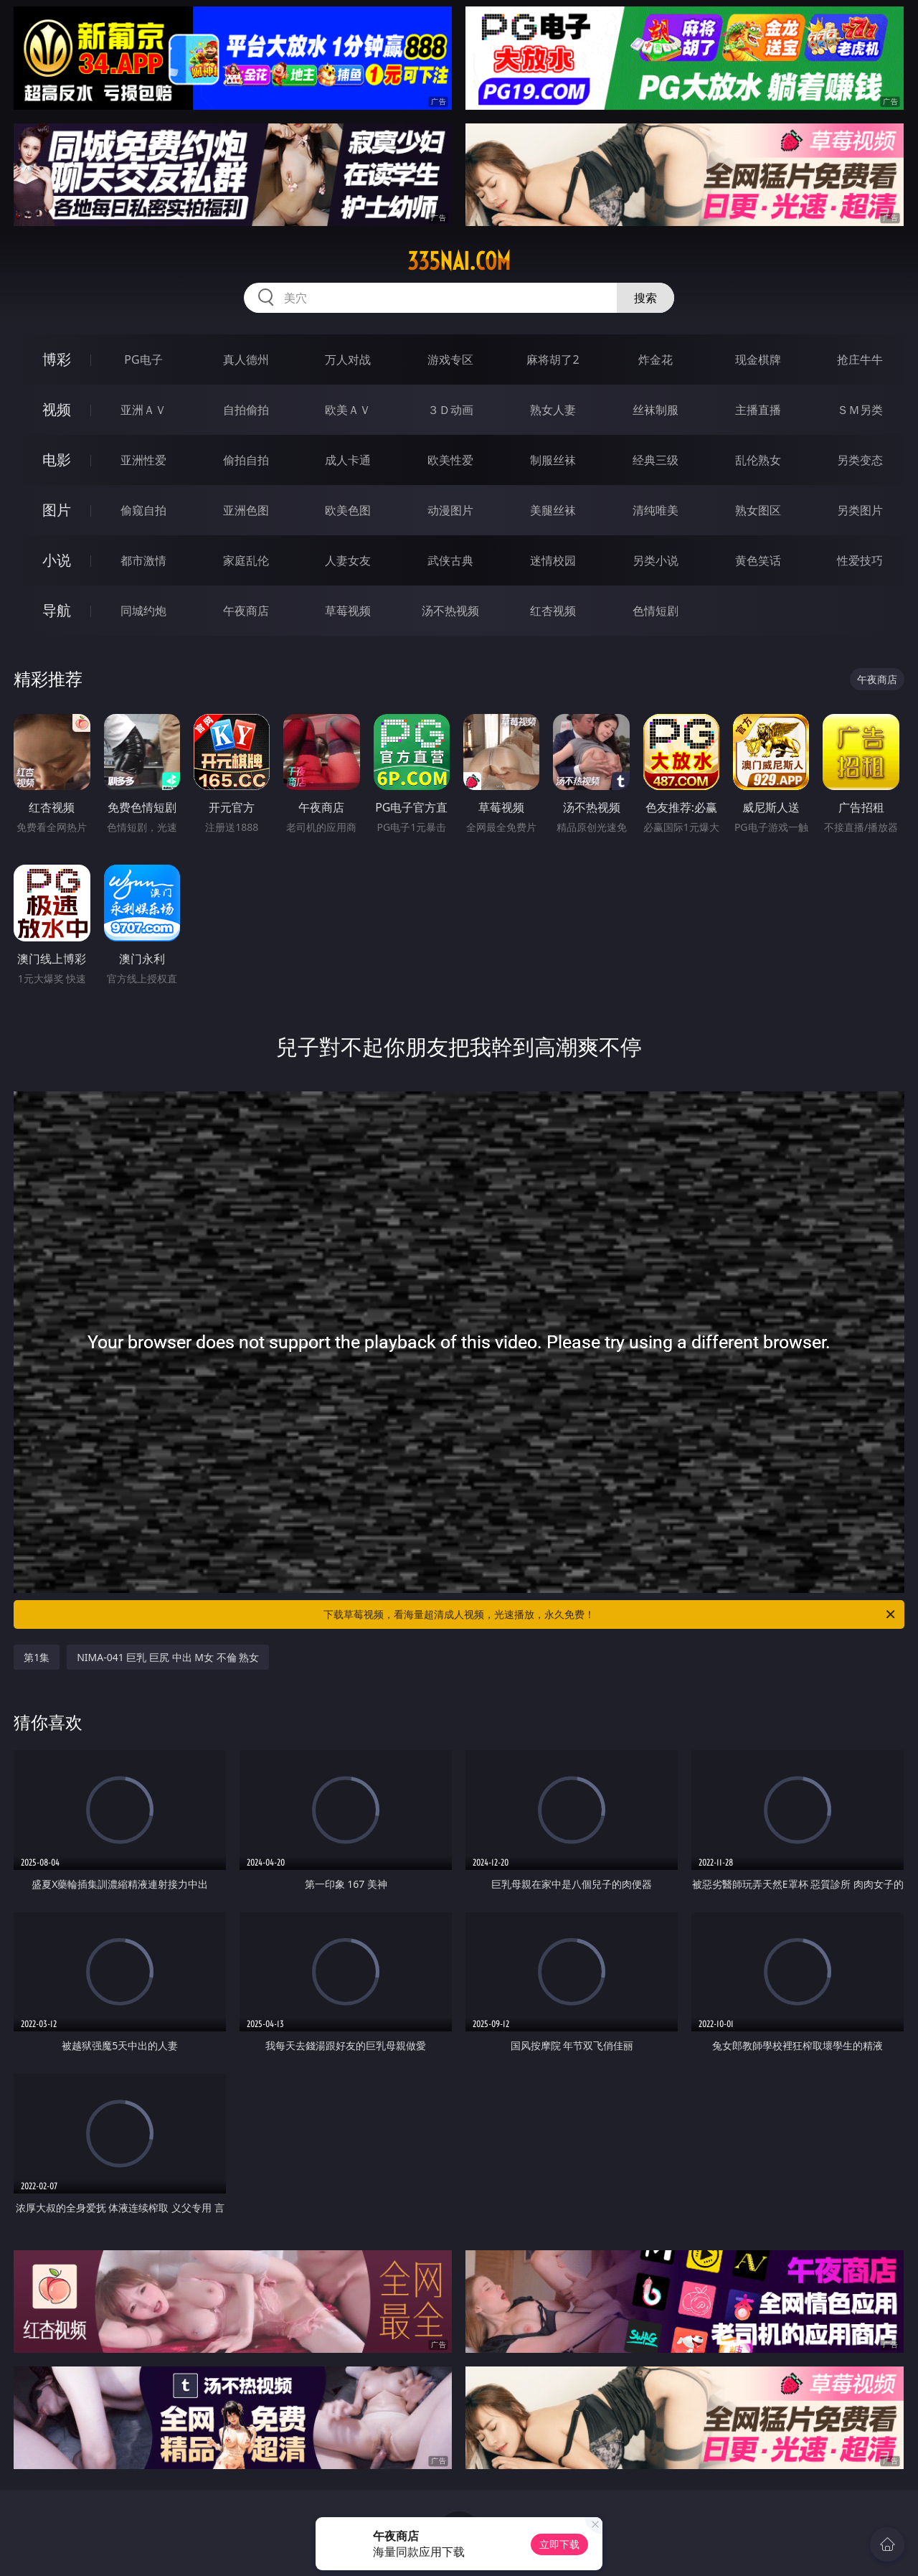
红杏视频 (553, 611)
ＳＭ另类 (860, 410)
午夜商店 (246, 611)
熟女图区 (758, 510)
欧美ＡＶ (348, 410)
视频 (56, 409)
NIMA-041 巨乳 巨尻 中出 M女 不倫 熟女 (168, 1657)
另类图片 (860, 510)
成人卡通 (348, 460)
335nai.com (459, 261)
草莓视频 (348, 611)
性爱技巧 (860, 560)
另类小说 (655, 560)
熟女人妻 (553, 410)
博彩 (56, 359)
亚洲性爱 (143, 460)
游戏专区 (450, 359)
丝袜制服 (655, 410)
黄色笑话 (758, 560)
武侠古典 (450, 560)
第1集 (36, 1657)
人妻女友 (348, 560)
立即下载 (559, 2544)
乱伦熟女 (758, 460)
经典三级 (655, 460)
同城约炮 (143, 611)
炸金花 (655, 359)
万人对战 (348, 359)
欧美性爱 (450, 460)
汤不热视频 (450, 611)
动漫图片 (450, 510)
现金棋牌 (758, 359)
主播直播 (758, 410)
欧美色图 (348, 510)
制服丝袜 (553, 460)
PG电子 (143, 359)
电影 (56, 459)
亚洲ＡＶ (143, 410)
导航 (56, 610)
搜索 (645, 298)
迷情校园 (553, 560)
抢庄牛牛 (860, 359)
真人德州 (246, 359)
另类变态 (860, 460)
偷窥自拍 (143, 510)
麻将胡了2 (552, 359)
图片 (56, 510)
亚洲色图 (246, 510)
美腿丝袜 (553, 510)
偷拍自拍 (246, 460)
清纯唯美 (655, 510)
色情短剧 (655, 611)
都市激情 (143, 560)
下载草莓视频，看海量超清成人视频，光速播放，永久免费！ (610, 1614)
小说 (56, 560)
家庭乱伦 (246, 560)
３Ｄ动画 (450, 410)
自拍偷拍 (246, 410)
